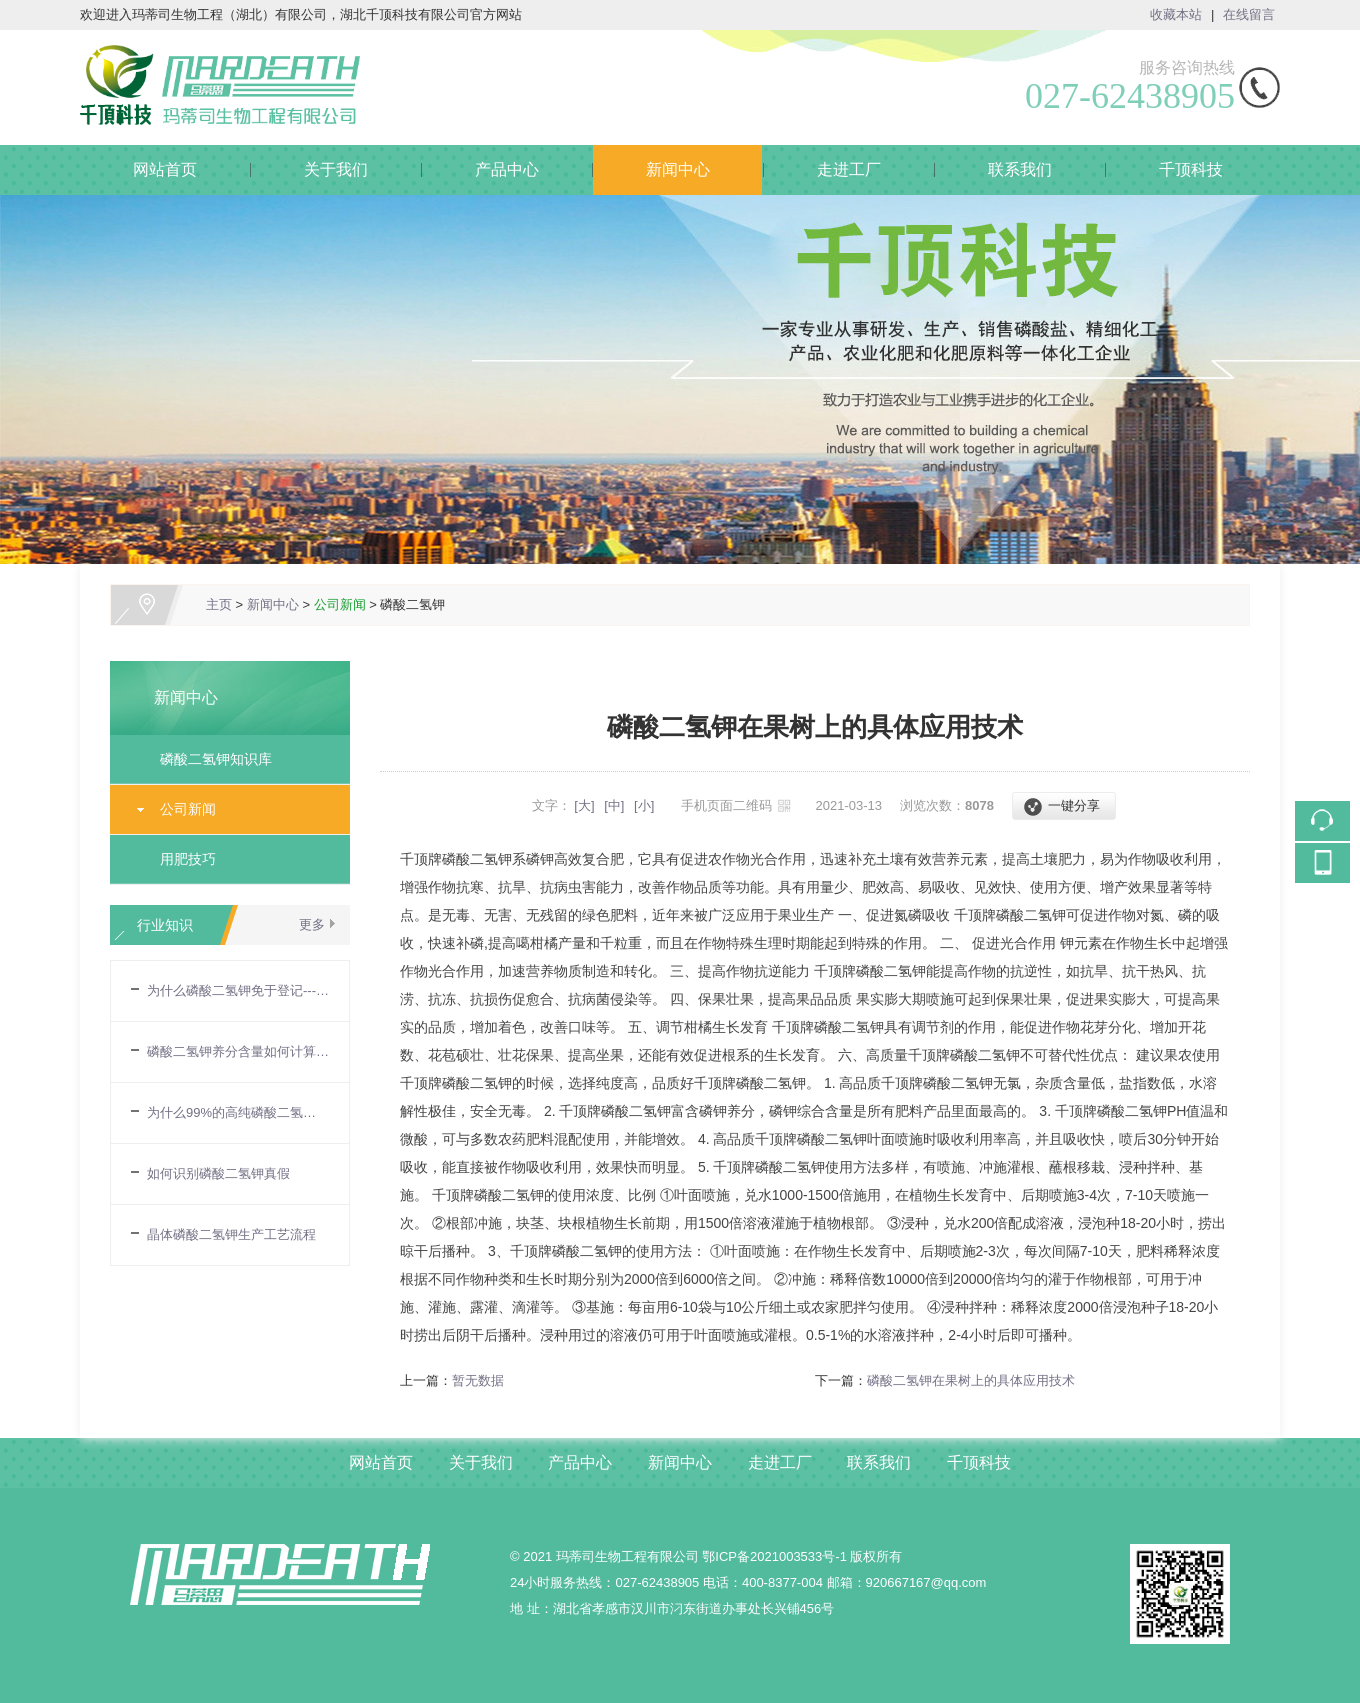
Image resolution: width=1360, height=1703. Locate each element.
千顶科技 (1191, 169)
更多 (312, 924)
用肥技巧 (188, 859)
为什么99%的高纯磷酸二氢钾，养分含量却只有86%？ (238, 1112)
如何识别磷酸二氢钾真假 (218, 1173)
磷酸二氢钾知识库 (216, 759)
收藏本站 (1176, 14)
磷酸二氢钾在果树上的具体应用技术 (971, 1380)
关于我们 (336, 169)
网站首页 (165, 169)
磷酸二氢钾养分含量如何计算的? (238, 1051)
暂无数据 (478, 1380)
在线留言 (1249, 14)
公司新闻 (340, 604)
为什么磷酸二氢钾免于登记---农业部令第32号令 (238, 990)
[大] (584, 805)
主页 (219, 604)
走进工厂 (849, 169)
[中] (614, 805)
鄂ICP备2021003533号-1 (774, 1556)
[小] (644, 805)
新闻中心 (678, 169)
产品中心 (507, 169)
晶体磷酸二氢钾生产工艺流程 (231, 1234)
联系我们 (1020, 169)
